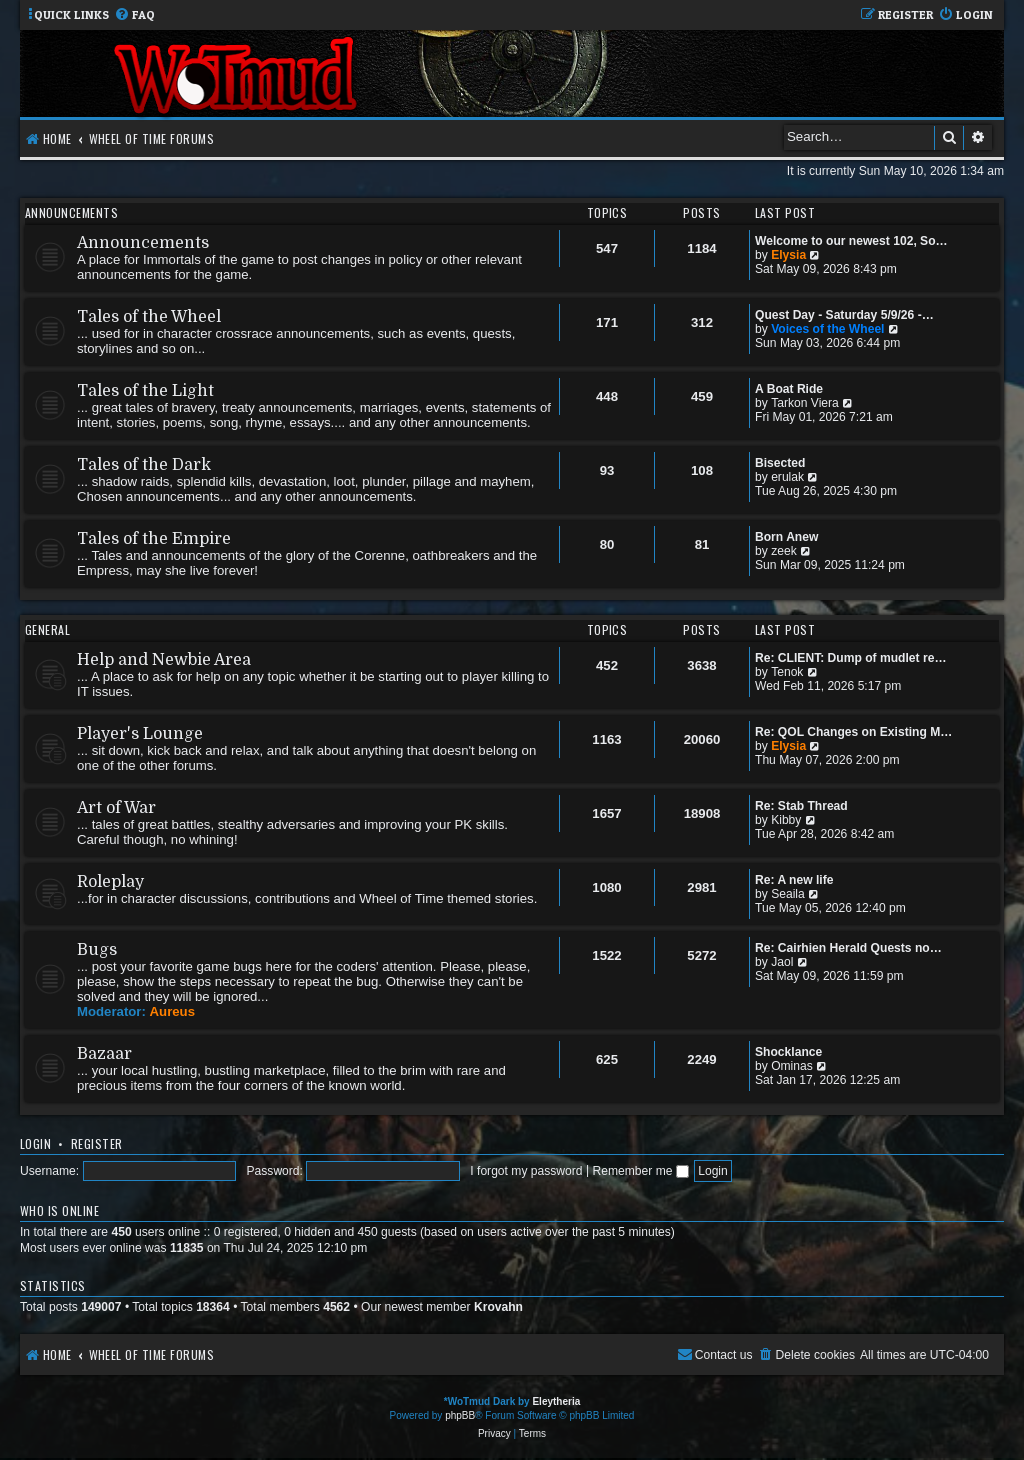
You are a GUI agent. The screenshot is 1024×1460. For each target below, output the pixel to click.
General (47, 629)
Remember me (640, 1171)
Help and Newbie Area (164, 660)
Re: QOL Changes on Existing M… (853, 732)
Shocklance (788, 1052)
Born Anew (786, 537)
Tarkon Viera (805, 403)
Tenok (787, 672)
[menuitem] (134, 15)
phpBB (460, 1415)
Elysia (788, 255)
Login (35, 1143)
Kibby (786, 820)
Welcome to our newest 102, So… (851, 241)
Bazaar (104, 1054)
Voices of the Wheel (827, 329)
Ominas (792, 1066)
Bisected (780, 463)
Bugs (97, 950)
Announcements (71, 212)
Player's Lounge (140, 734)
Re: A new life (794, 880)
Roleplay (110, 882)
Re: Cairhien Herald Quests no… (848, 948)
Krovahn (498, 1307)
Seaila (788, 894)
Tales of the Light (145, 391)
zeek (784, 551)
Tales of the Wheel (149, 317)
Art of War (116, 808)
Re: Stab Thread (801, 806)
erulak (787, 477)
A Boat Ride (789, 389)
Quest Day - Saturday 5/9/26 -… (844, 315)
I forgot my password (526, 1171)
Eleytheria (556, 1401)
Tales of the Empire (154, 539)
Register (97, 1143)
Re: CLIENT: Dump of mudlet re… (851, 658)
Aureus (172, 1011)
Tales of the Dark (144, 465)
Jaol (782, 962)
